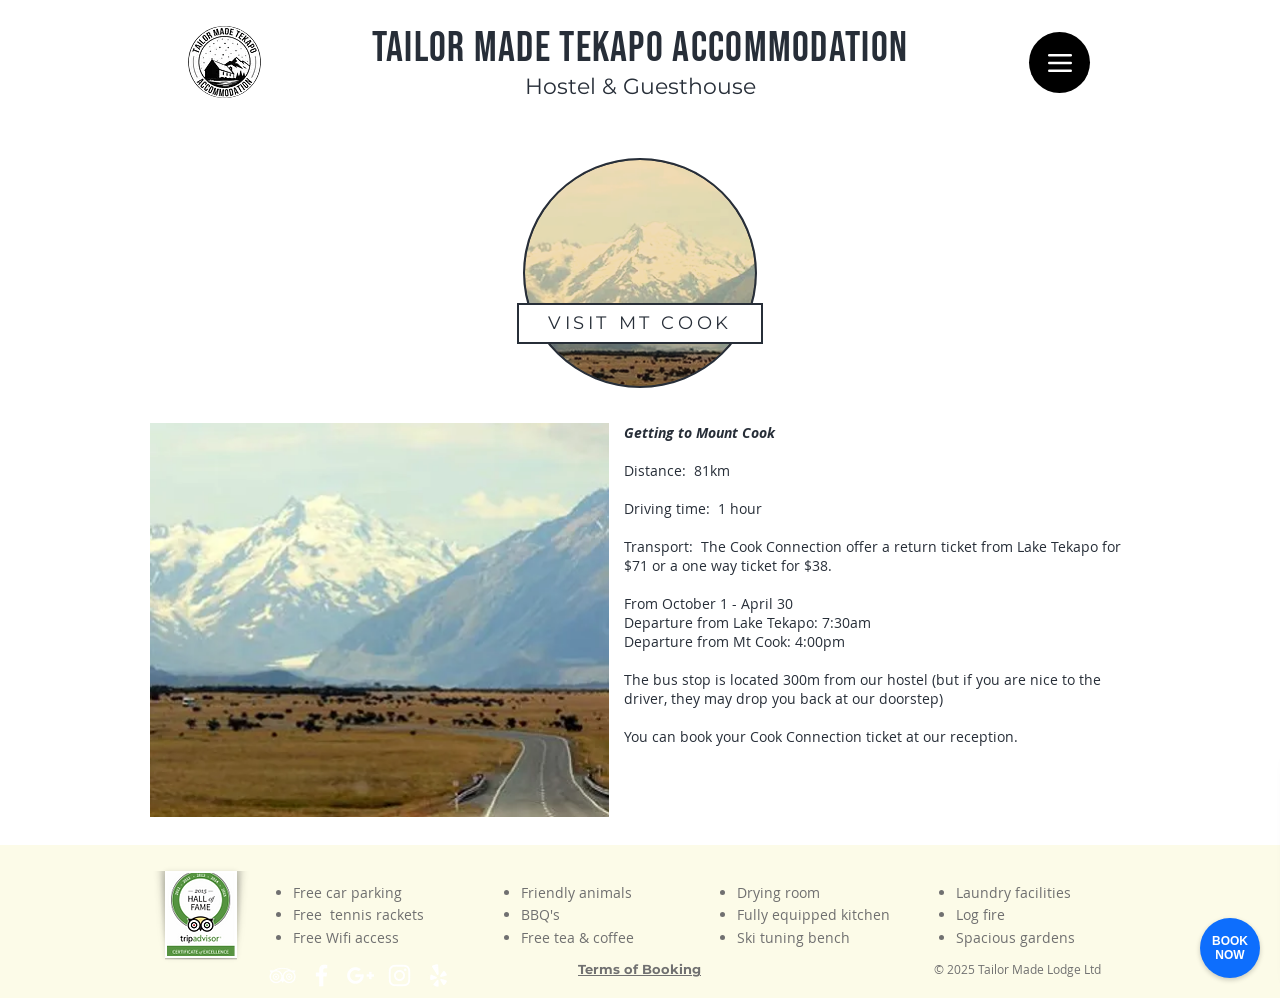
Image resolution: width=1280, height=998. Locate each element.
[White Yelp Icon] (438, 975)
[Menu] (1059, 62)
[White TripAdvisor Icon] (282, 975)
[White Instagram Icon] (399, 975)
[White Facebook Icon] (321, 975)
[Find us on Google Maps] (360, 975)
